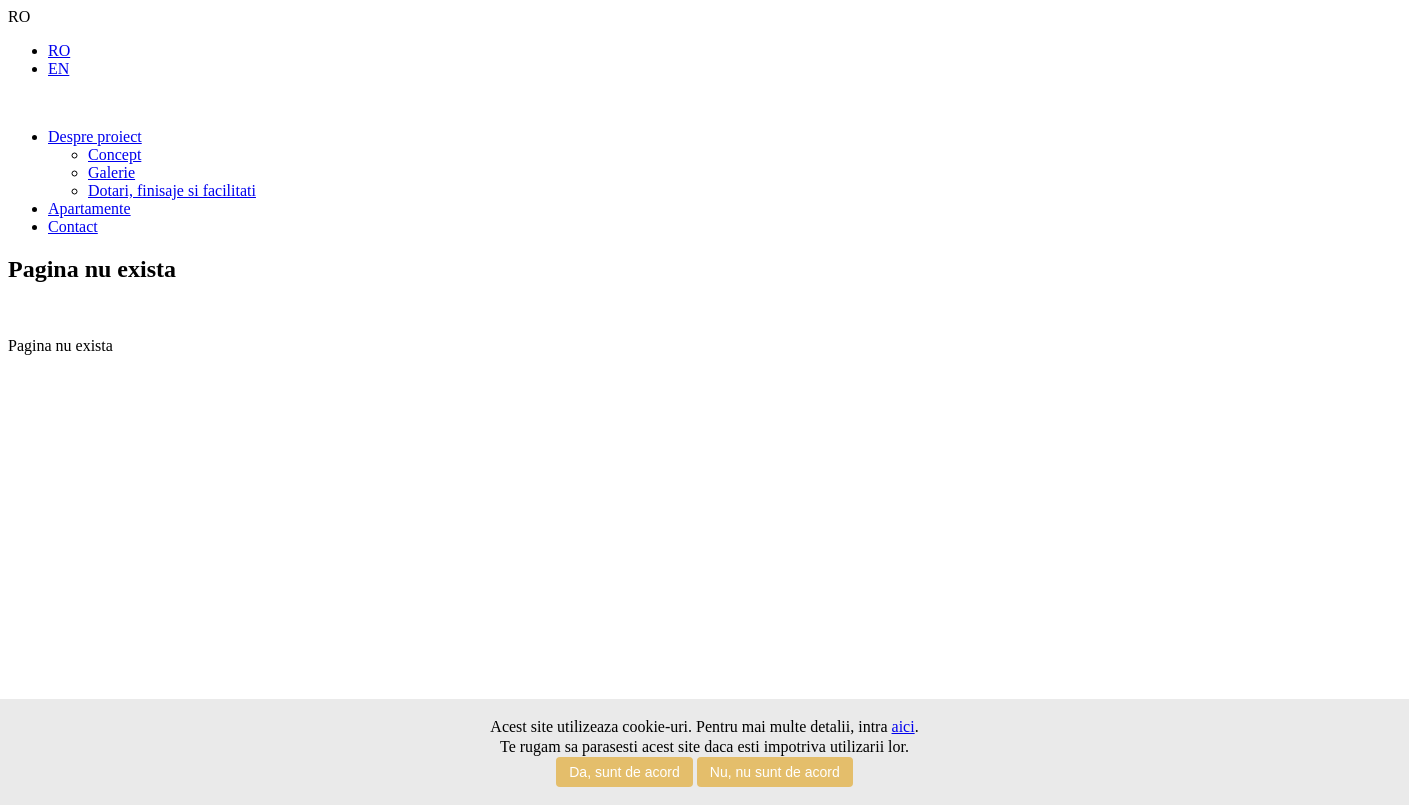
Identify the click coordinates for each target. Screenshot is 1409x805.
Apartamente (89, 208)
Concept (114, 154)
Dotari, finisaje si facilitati (172, 190)
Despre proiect (95, 136)
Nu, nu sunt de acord (775, 772)
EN (58, 68)
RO (59, 50)
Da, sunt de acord (624, 772)
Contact (73, 226)
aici (903, 726)
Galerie (111, 172)
